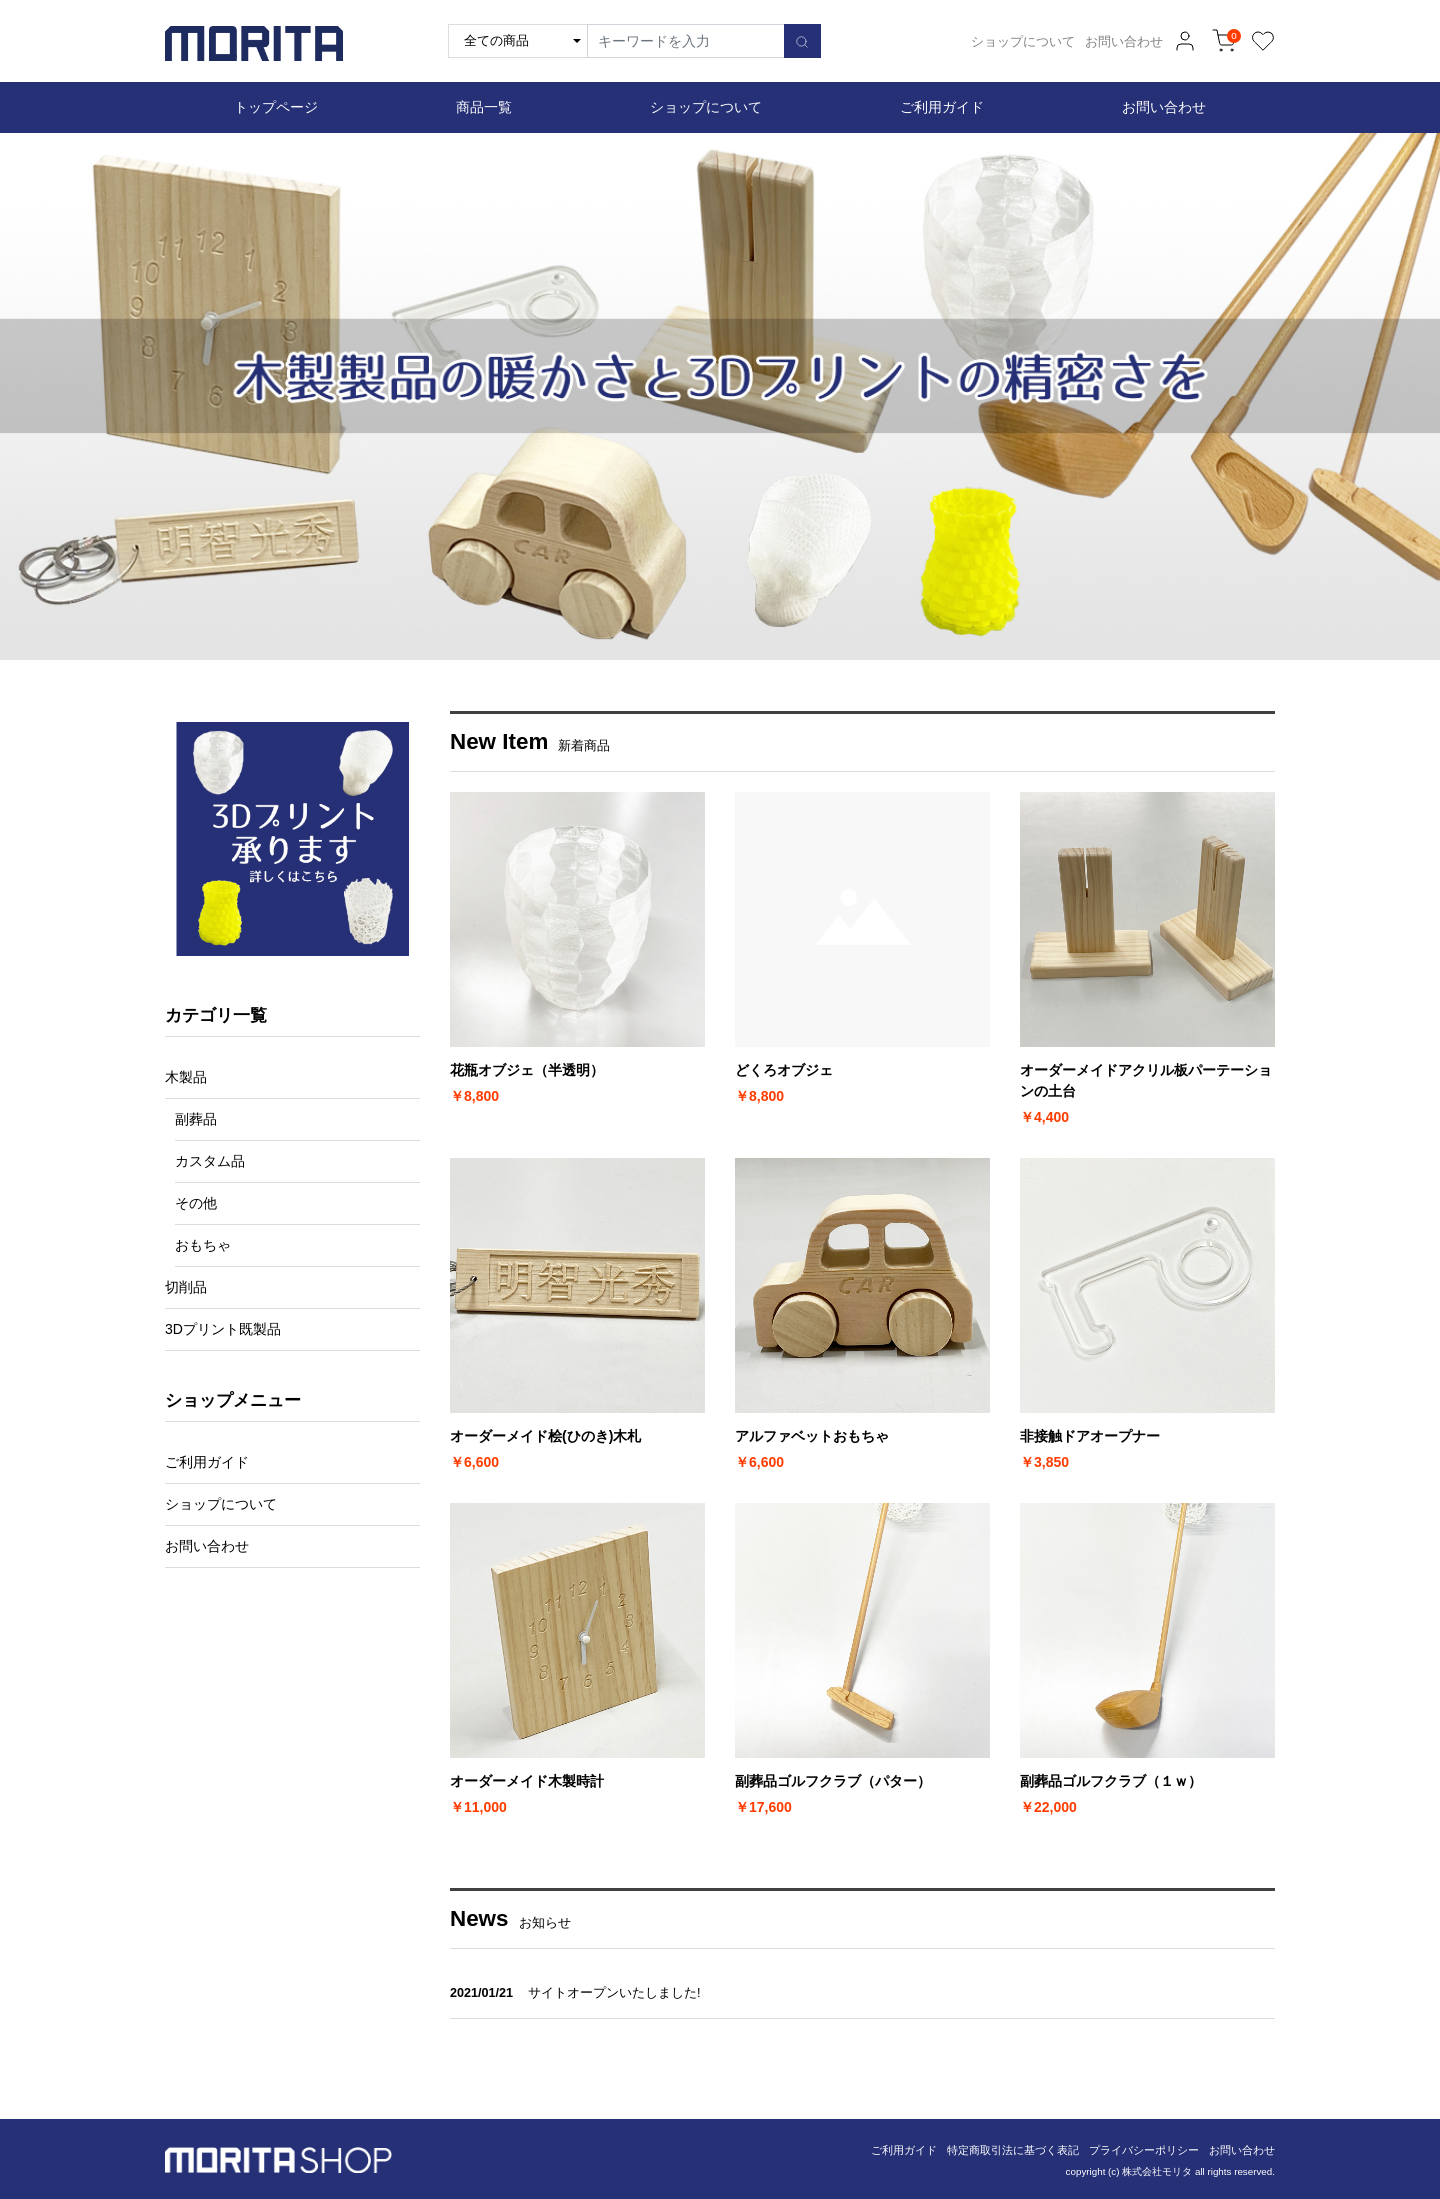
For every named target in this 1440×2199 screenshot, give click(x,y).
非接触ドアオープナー (1090, 1436)
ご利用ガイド (942, 107)
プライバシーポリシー (1144, 2150)
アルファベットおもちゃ (812, 1436)
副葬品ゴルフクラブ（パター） (833, 1781)
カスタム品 (210, 1161)
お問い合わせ (1124, 42)
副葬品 (196, 1119)
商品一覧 (484, 107)
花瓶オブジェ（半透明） (527, 1070)
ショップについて (1023, 42)
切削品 (186, 1287)
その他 (196, 1203)
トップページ (276, 107)
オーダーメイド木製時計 (527, 1781)
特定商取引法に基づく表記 (1013, 2150)
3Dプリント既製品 (223, 1329)
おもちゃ (203, 1245)
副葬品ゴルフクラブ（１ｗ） (1111, 1781)
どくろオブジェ (784, 1070)
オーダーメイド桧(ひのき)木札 (545, 1436)
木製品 (186, 1077)
